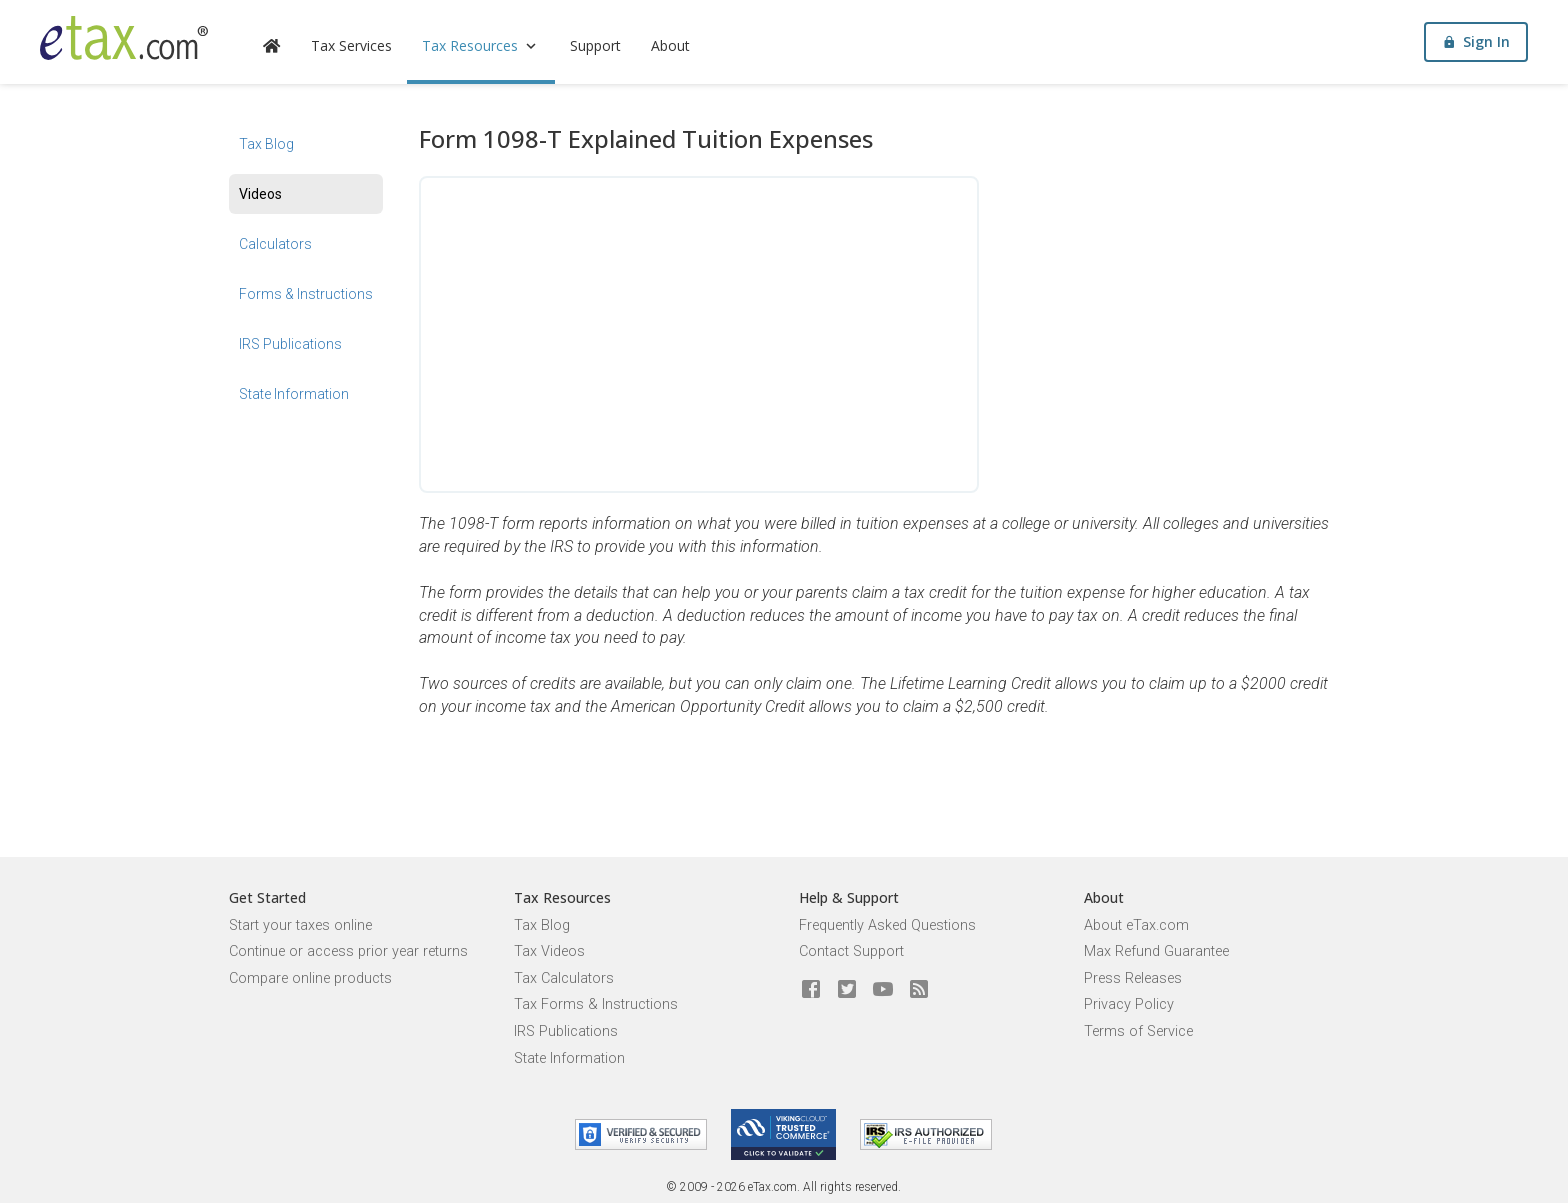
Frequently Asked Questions (887, 925)
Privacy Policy (1129, 1004)
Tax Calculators (564, 978)
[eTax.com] (124, 38)
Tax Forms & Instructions (596, 1004)
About (670, 45)
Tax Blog (266, 144)
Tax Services (351, 45)
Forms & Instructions (306, 294)
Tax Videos (549, 951)
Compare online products (310, 978)
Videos (260, 194)
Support (595, 45)
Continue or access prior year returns (348, 951)
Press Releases (1133, 978)
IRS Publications (290, 344)
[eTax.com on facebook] (811, 990)
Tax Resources (481, 45)
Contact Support (851, 951)
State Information (294, 394)
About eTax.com (1136, 925)
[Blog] (919, 990)
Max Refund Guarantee (1156, 951)
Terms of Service (1138, 1031)
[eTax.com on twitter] (847, 990)
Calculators (275, 244)
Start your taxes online (300, 925)
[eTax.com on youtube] (883, 990)
